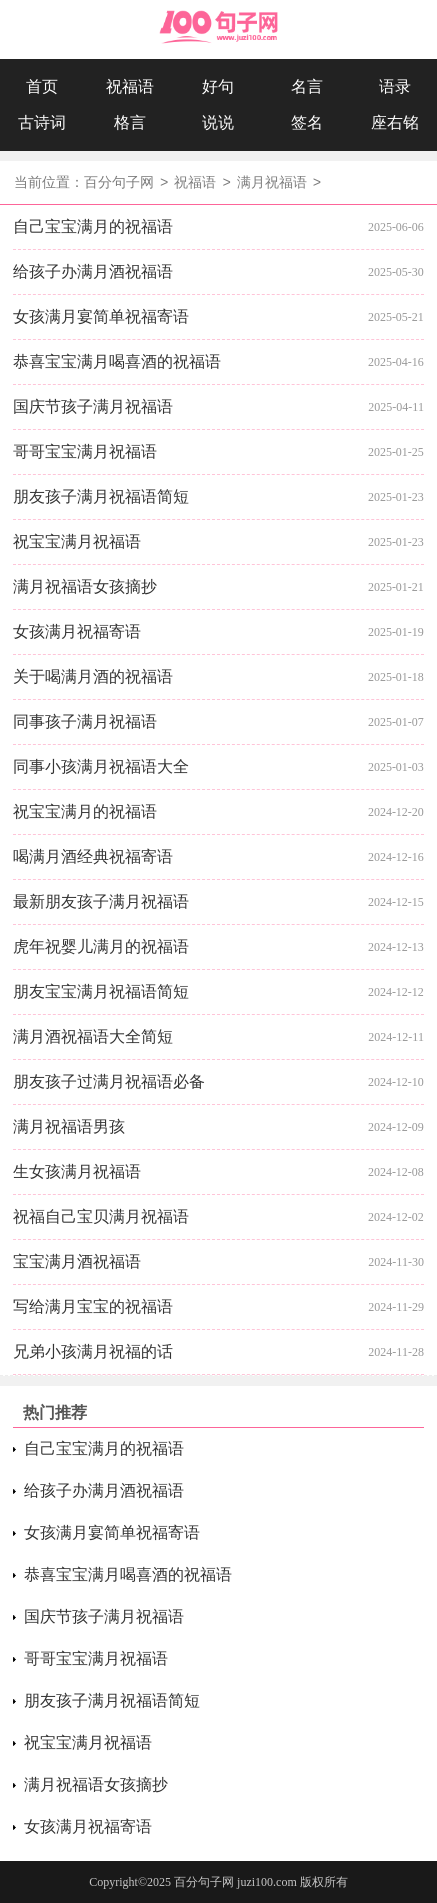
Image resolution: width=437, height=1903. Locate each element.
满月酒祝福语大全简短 (93, 1036)
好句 (218, 86)
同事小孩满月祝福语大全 (101, 766)
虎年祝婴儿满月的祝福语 (101, 946)
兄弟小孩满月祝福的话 (93, 1351)
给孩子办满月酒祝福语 (93, 271)
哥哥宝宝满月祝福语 (85, 451)
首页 (42, 86)
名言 (307, 86)
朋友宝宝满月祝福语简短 (101, 991)
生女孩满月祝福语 (77, 1171)
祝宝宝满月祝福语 (77, 541)
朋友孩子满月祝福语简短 (101, 496)
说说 (218, 122)
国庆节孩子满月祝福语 (93, 406)
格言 (130, 122)
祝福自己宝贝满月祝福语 (101, 1216)
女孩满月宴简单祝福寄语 (101, 316)
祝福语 (130, 86)
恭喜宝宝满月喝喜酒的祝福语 (117, 361)
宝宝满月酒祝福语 (77, 1261)
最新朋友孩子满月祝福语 (101, 901)
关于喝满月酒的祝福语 (93, 676)
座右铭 (395, 122)
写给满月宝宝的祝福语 (93, 1306)
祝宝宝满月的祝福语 (85, 811)
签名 (307, 122)
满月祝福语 (272, 183)
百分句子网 (119, 183)
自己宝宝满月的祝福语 (93, 226)
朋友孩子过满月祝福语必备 (109, 1081)
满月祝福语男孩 (69, 1126)
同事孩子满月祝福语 (85, 721)
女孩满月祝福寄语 (77, 631)
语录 (395, 86)
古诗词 (42, 122)
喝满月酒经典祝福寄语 (93, 856)
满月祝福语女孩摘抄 (85, 586)
